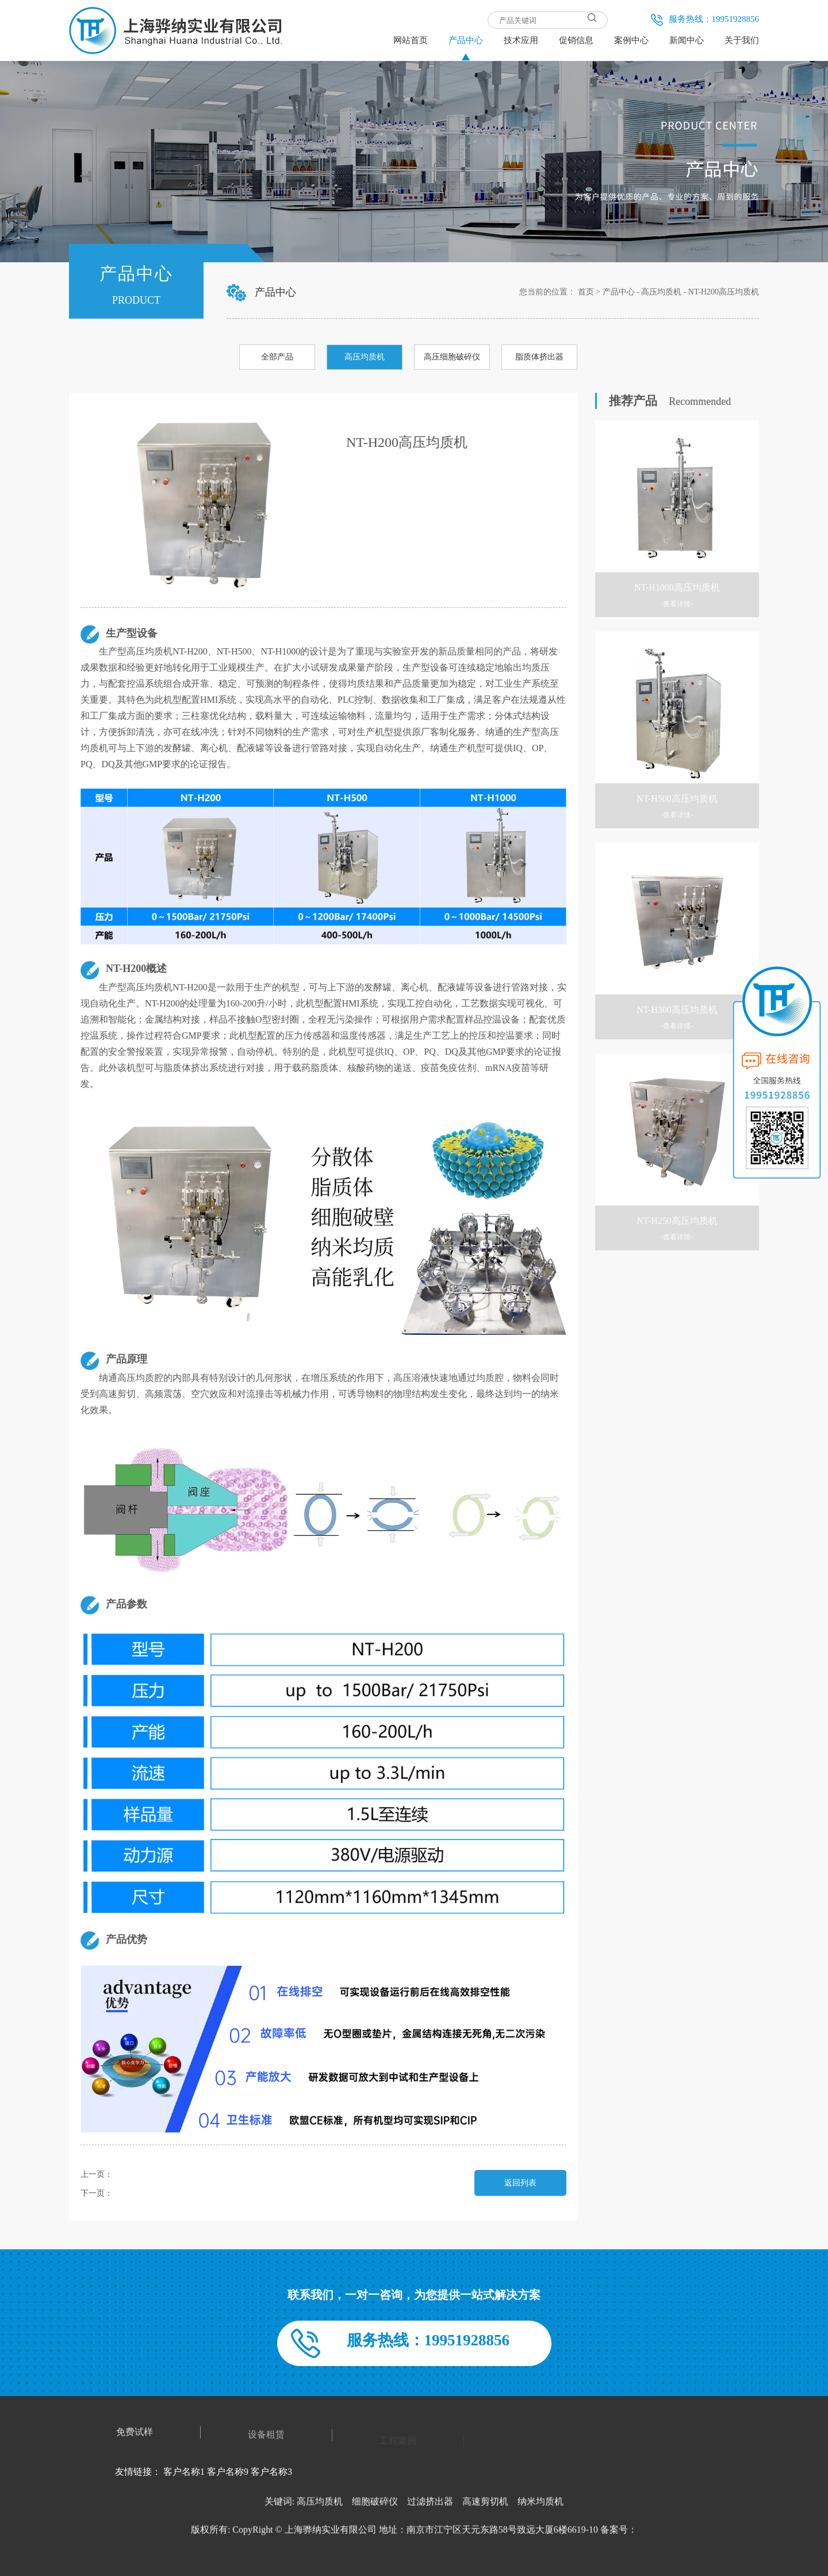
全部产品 (277, 357)
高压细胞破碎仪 (452, 357)
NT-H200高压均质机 (723, 292)
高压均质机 (661, 292)
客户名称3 (271, 2472)
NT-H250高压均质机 (148, 2193)
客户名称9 (227, 2472)
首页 (586, 292)
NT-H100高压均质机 (148, 2174)
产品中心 (619, 292)
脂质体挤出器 (539, 357)
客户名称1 (184, 2472)
